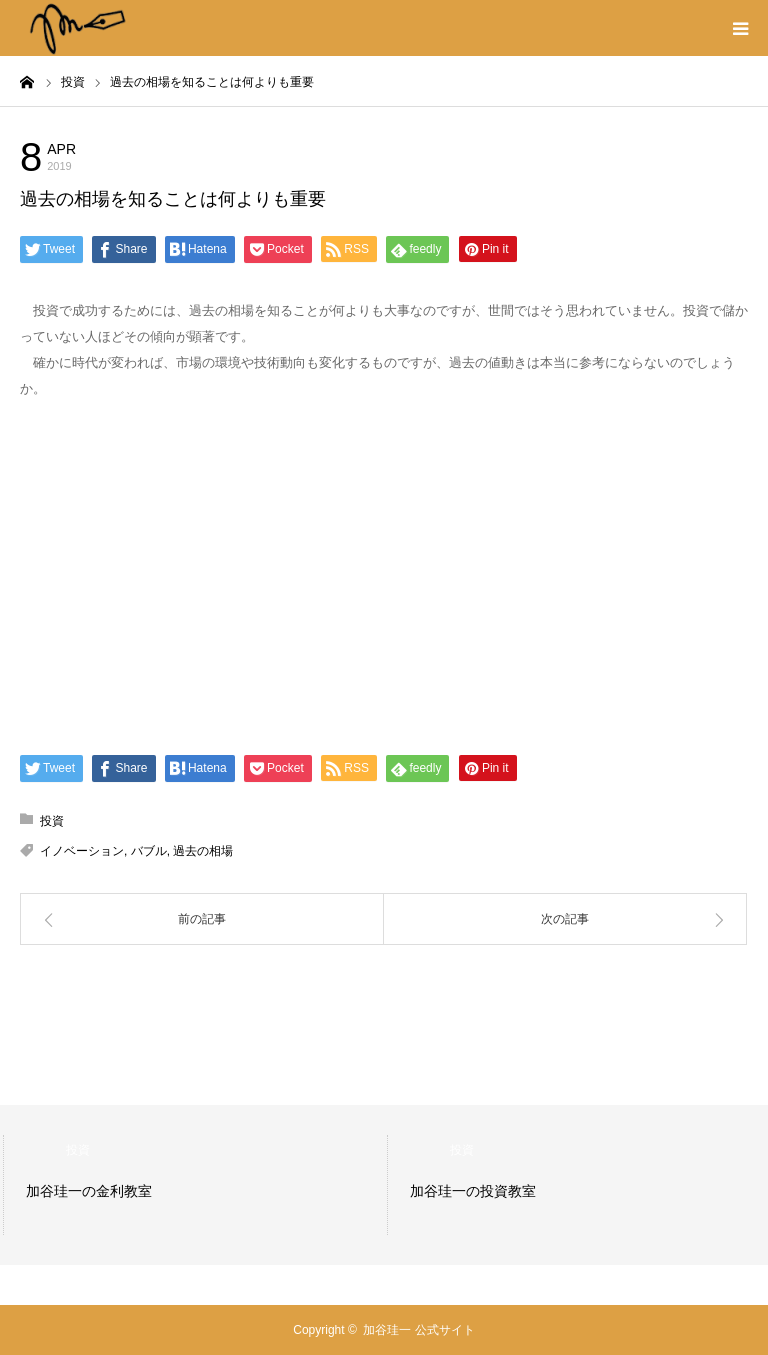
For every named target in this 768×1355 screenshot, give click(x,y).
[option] (212, 1185)
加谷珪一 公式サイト (418, 1330)
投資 (170, 155)
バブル (149, 851)
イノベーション (82, 851)
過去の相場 (203, 851)
